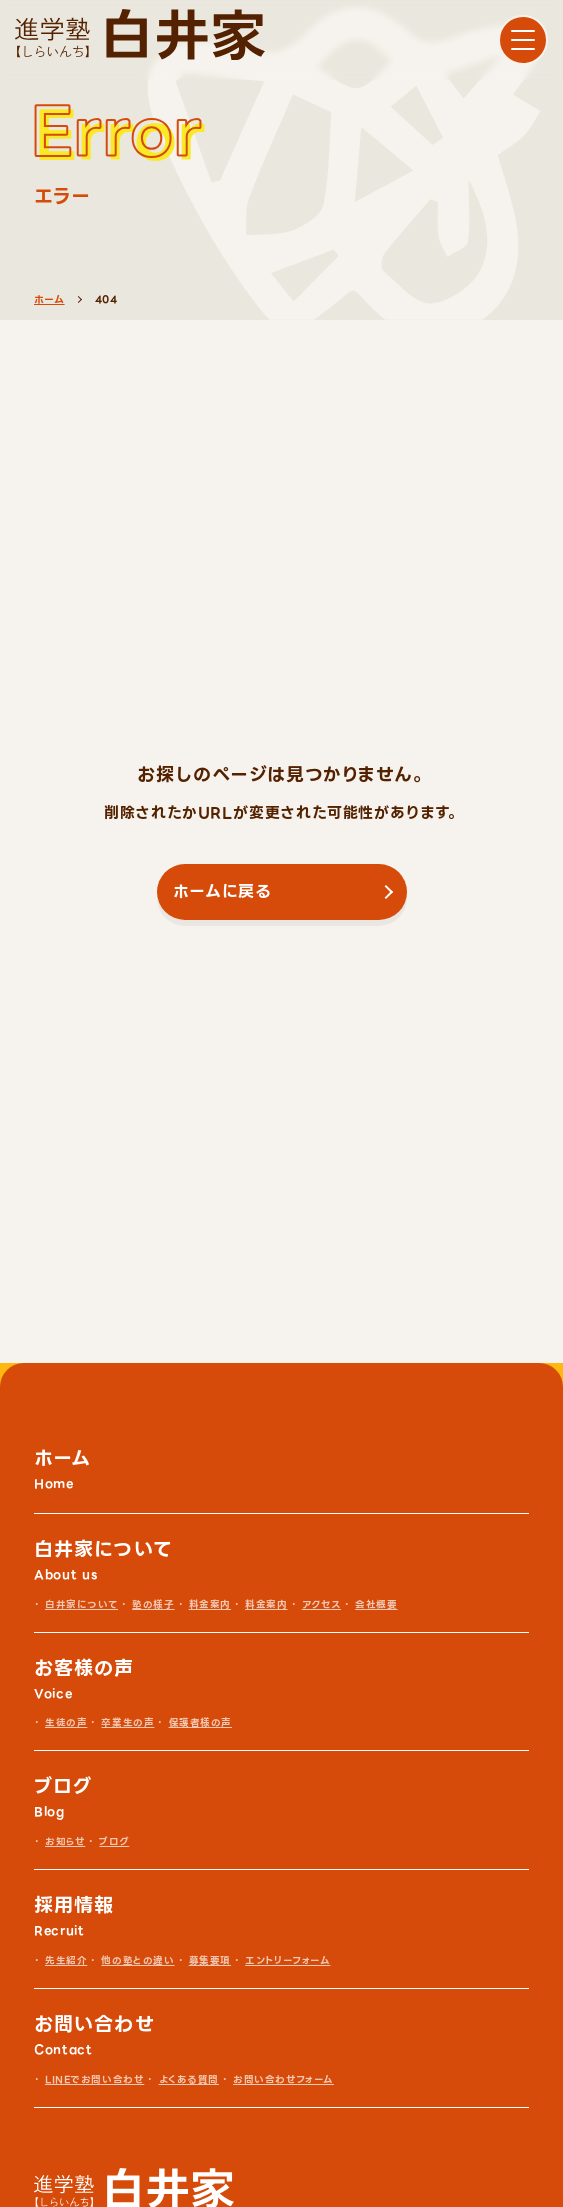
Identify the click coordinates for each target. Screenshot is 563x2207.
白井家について (81, 1604)
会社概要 (376, 1604)
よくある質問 (189, 2079)
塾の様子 (153, 1604)
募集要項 (210, 1960)
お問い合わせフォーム (283, 2079)
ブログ (114, 1841)
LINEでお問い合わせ (94, 2079)
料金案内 (210, 1604)
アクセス (321, 1604)
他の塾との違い (137, 1960)
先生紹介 (66, 1960)
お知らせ (65, 1841)
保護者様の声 (200, 1722)
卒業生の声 (127, 1722)
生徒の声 (66, 1722)
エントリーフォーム (287, 1960)
